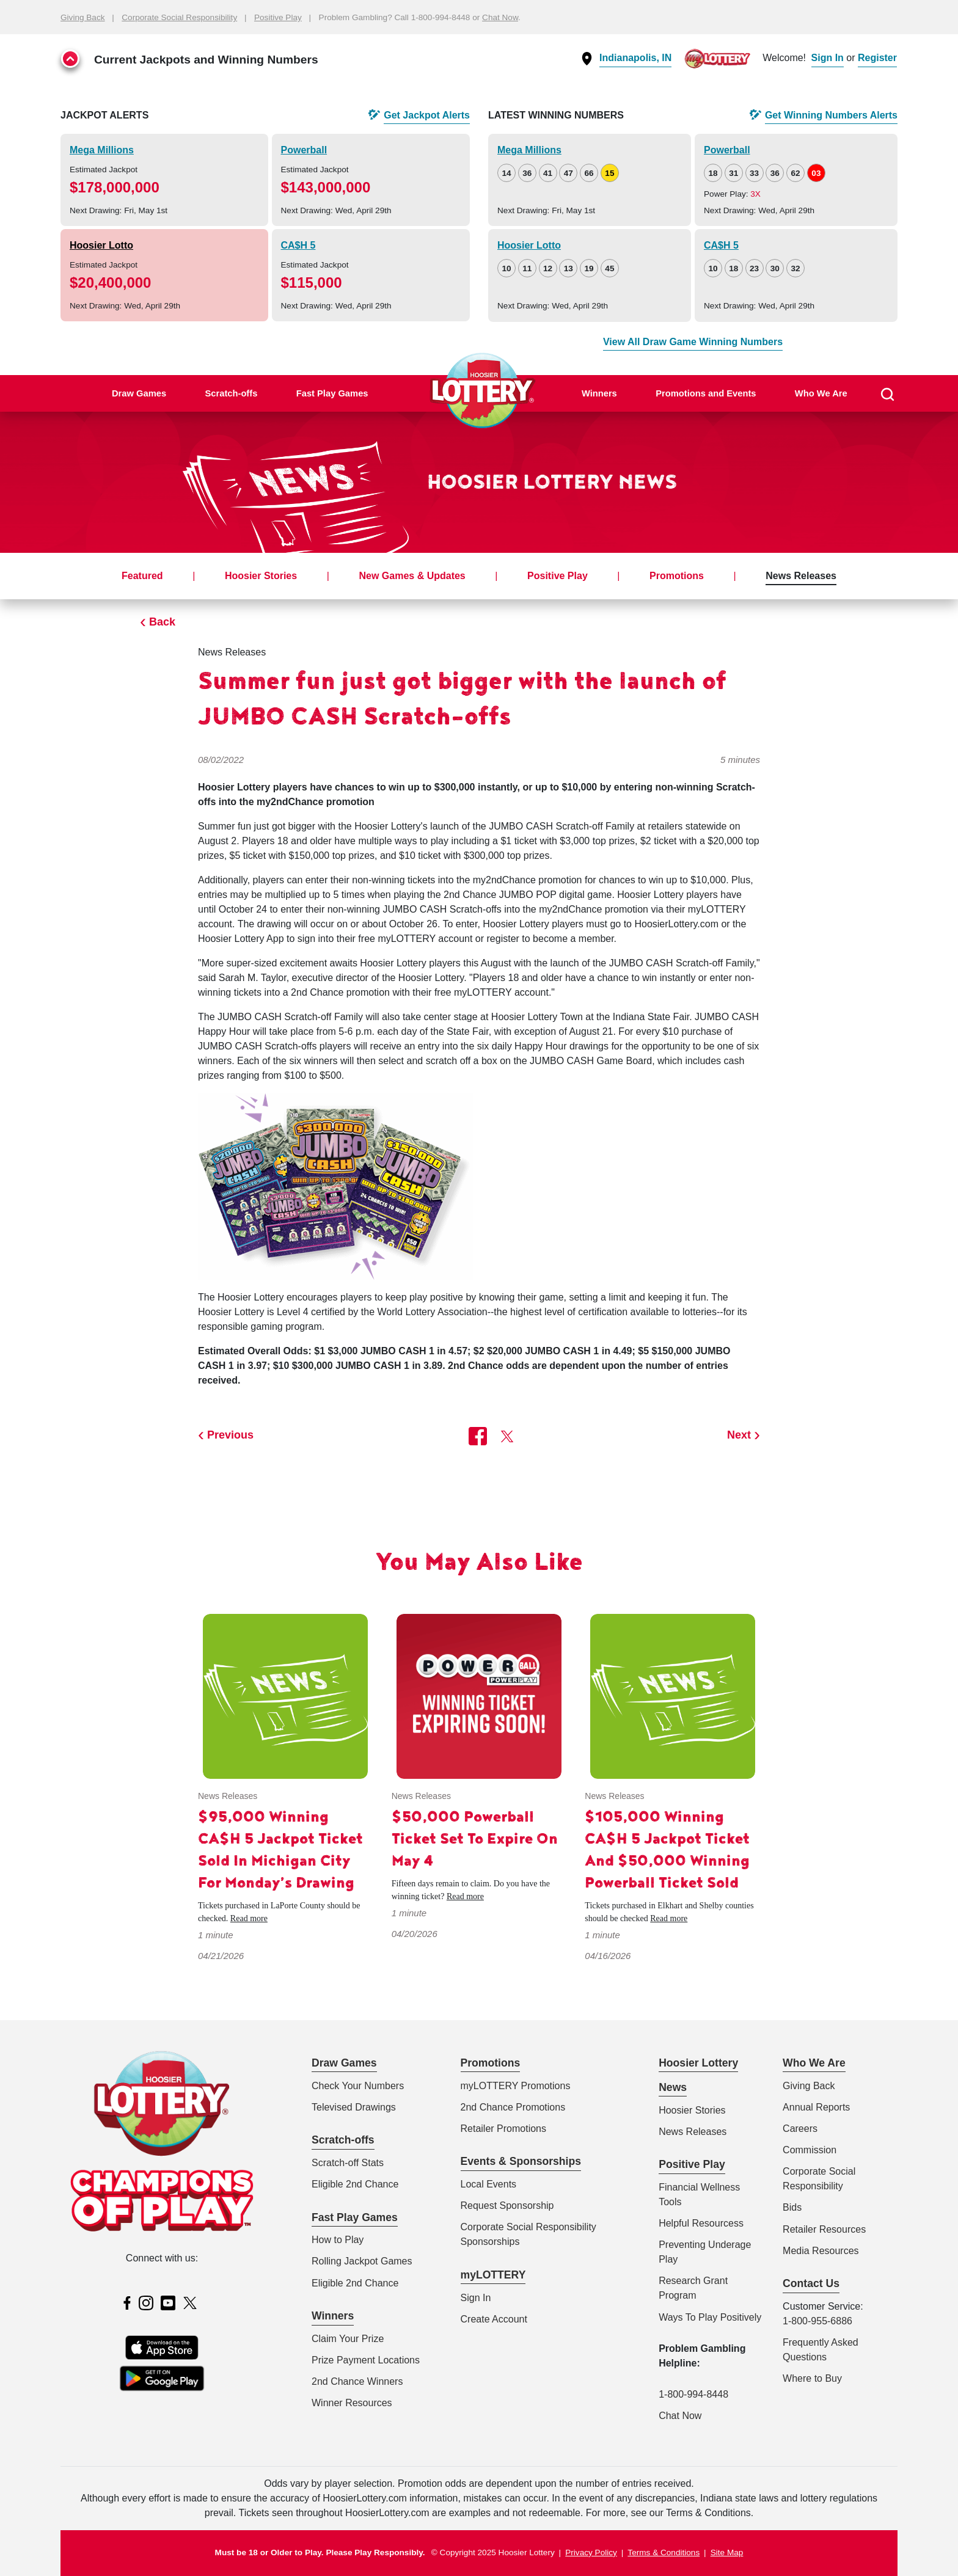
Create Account (494, 2319)
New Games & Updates (412, 576)
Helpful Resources (699, 2223)
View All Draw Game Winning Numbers (693, 342)
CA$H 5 (298, 245)
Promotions (676, 576)
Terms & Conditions (663, 2552)
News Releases (801, 576)
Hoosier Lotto (101, 245)
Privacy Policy (591, 2552)
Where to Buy (812, 2378)
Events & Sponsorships (521, 2161)
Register (877, 58)
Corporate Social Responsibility (179, 17)
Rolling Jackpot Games (362, 2261)
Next (739, 1435)
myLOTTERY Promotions (516, 2086)
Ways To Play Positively (710, 2317)
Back (162, 622)
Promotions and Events (706, 393)
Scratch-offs (231, 393)
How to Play (338, 2240)
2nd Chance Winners (357, 2381)
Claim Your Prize (348, 2338)
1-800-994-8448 (693, 2394)
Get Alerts (427, 115)
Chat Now (500, 17)
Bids (792, 2207)
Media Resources (821, 2251)
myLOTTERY (493, 2275)
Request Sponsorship (507, 2205)
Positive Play (278, 17)
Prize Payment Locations (366, 2360)
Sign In (827, 58)
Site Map (727, 2552)
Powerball (304, 150)
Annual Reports (816, 2107)
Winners (599, 393)
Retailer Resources (824, 2229)
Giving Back (82, 17)
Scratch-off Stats (348, 2163)
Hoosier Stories (261, 576)
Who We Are (821, 393)
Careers (800, 2128)
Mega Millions (102, 150)
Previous (230, 1435)
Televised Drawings (354, 2107)
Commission (809, 2150)
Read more (249, 1918)
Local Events (489, 2184)
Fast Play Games (332, 393)
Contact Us (811, 2283)
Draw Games (139, 393)
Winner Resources (352, 2403)
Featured (142, 576)
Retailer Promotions (504, 2128)
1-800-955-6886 (817, 2321)
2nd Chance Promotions (513, 2107)
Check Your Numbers (358, 2086)
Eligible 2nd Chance (355, 2184)
